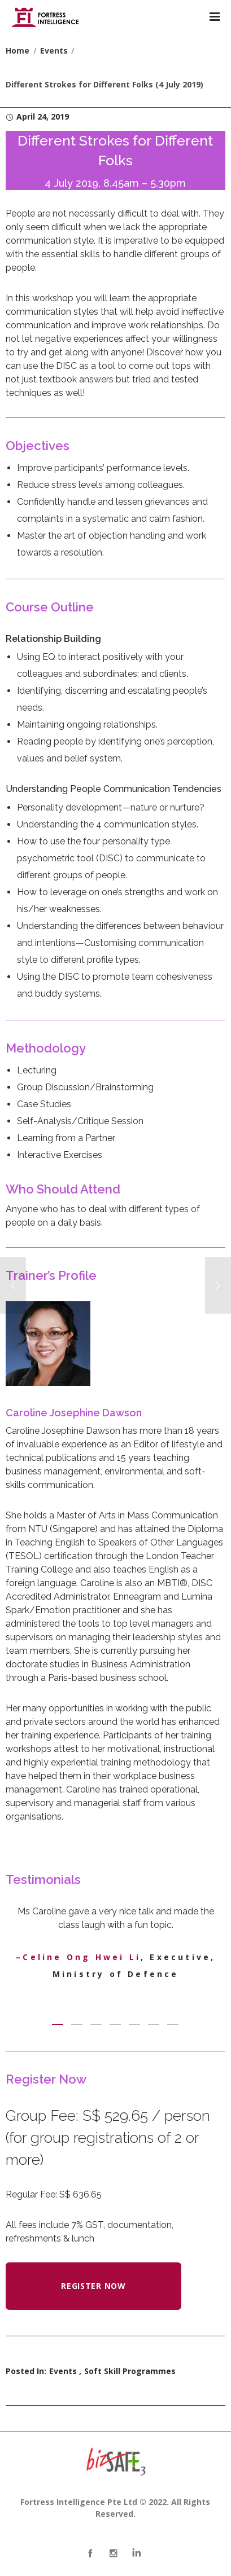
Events (63, 2371)
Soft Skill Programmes (130, 2371)
